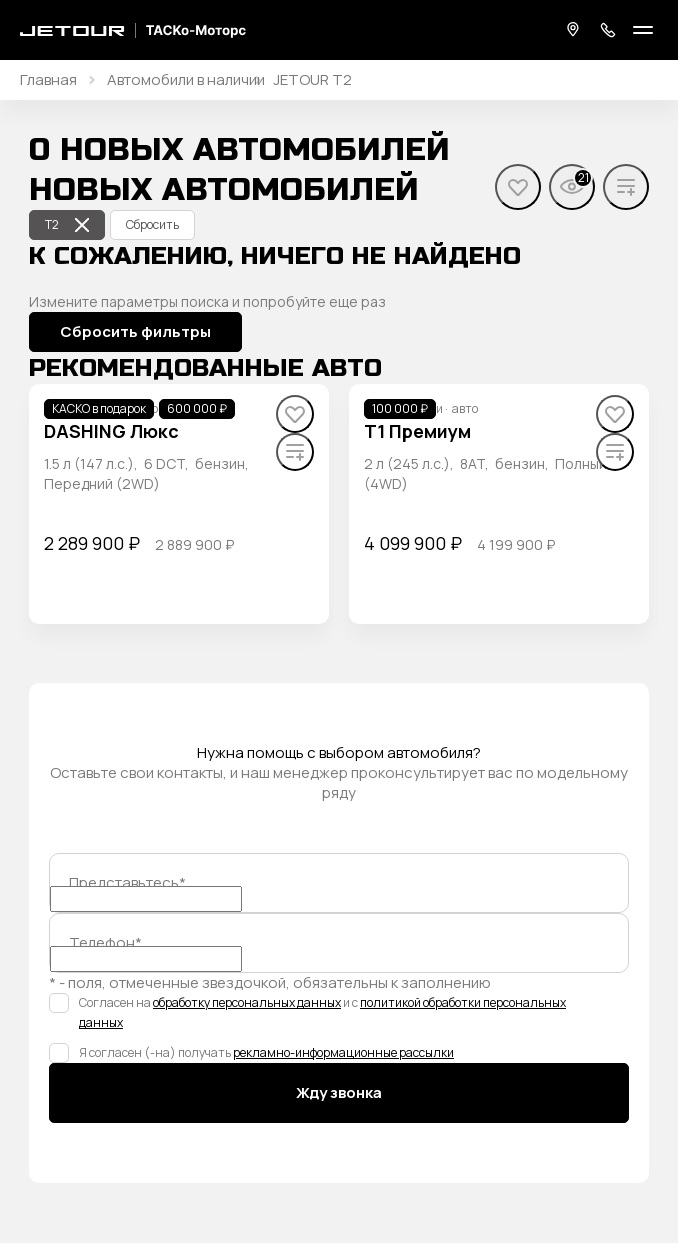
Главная (48, 80)
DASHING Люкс (111, 431)
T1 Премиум (417, 431)
